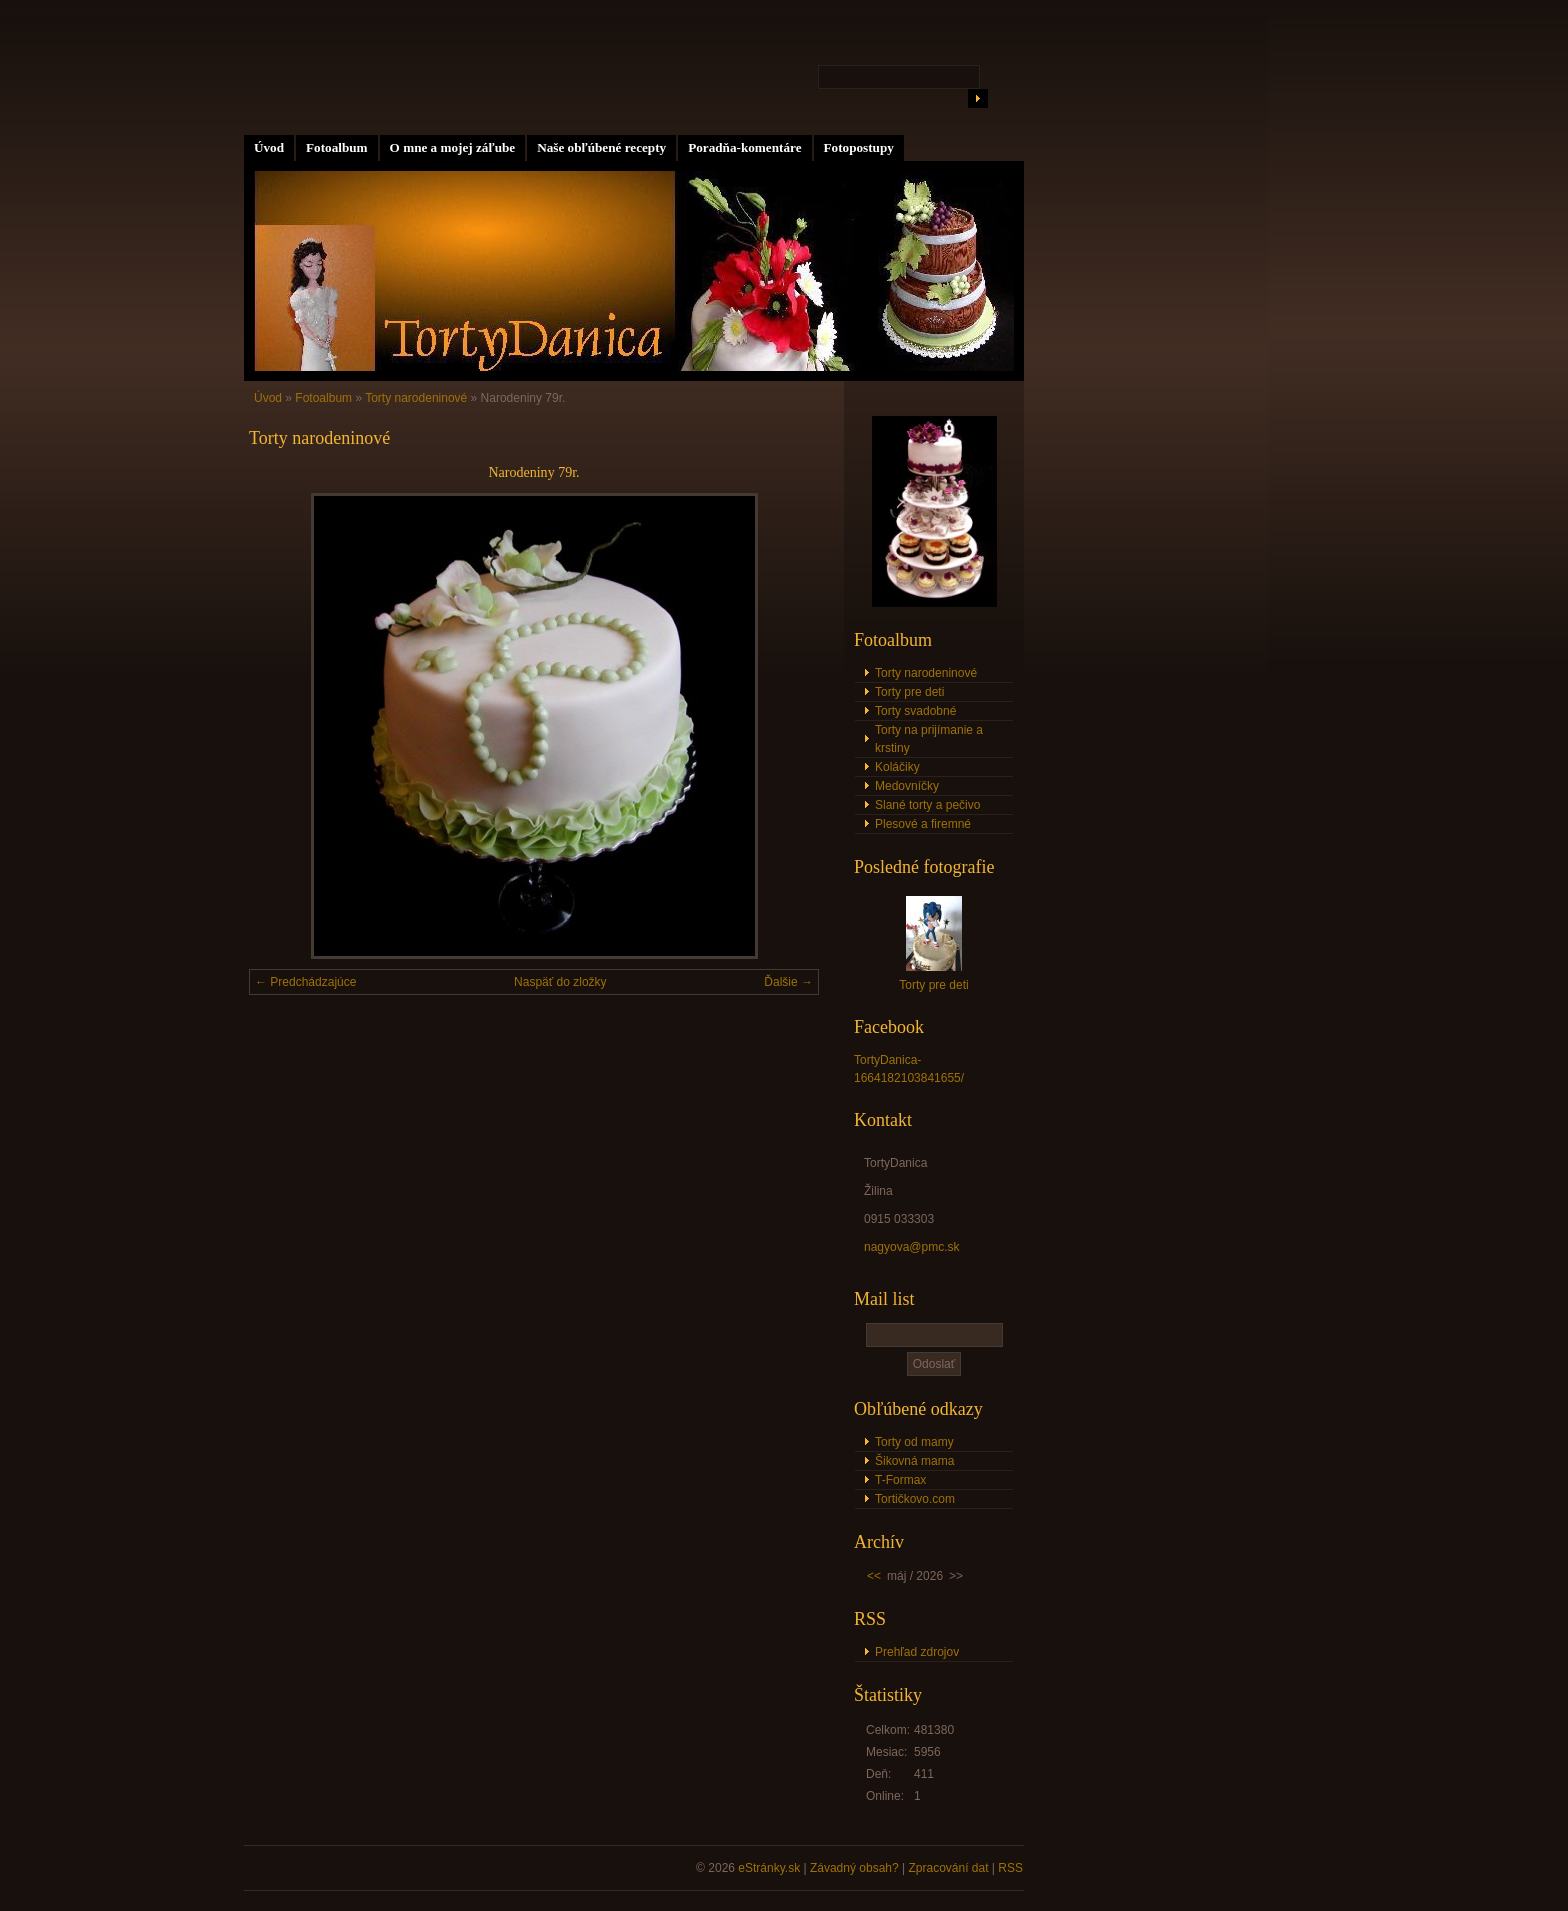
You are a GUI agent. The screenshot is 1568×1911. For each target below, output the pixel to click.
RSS (1010, 1868)
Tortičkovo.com (915, 1499)
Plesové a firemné (923, 824)
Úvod (269, 147)
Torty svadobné (915, 711)
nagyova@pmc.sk (912, 1247)
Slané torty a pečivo (927, 805)
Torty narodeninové (416, 398)
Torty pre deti (909, 692)
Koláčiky (897, 767)
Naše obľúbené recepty (601, 147)
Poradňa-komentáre (744, 147)
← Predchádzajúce (305, 982)
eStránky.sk (769, 1868)
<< (874, 1576)
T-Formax (900, 1480)
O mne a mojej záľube (453, 147)
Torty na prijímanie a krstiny (929, 739)
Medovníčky (907, 786)
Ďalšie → (788, 982)
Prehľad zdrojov (917, 1652)
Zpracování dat (948, 1868)
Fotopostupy (859, 147)
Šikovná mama (914, 1461)
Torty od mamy (914, 1442)
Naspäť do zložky (560, 982)
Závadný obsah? (854, 1868)
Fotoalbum (337, 147)
